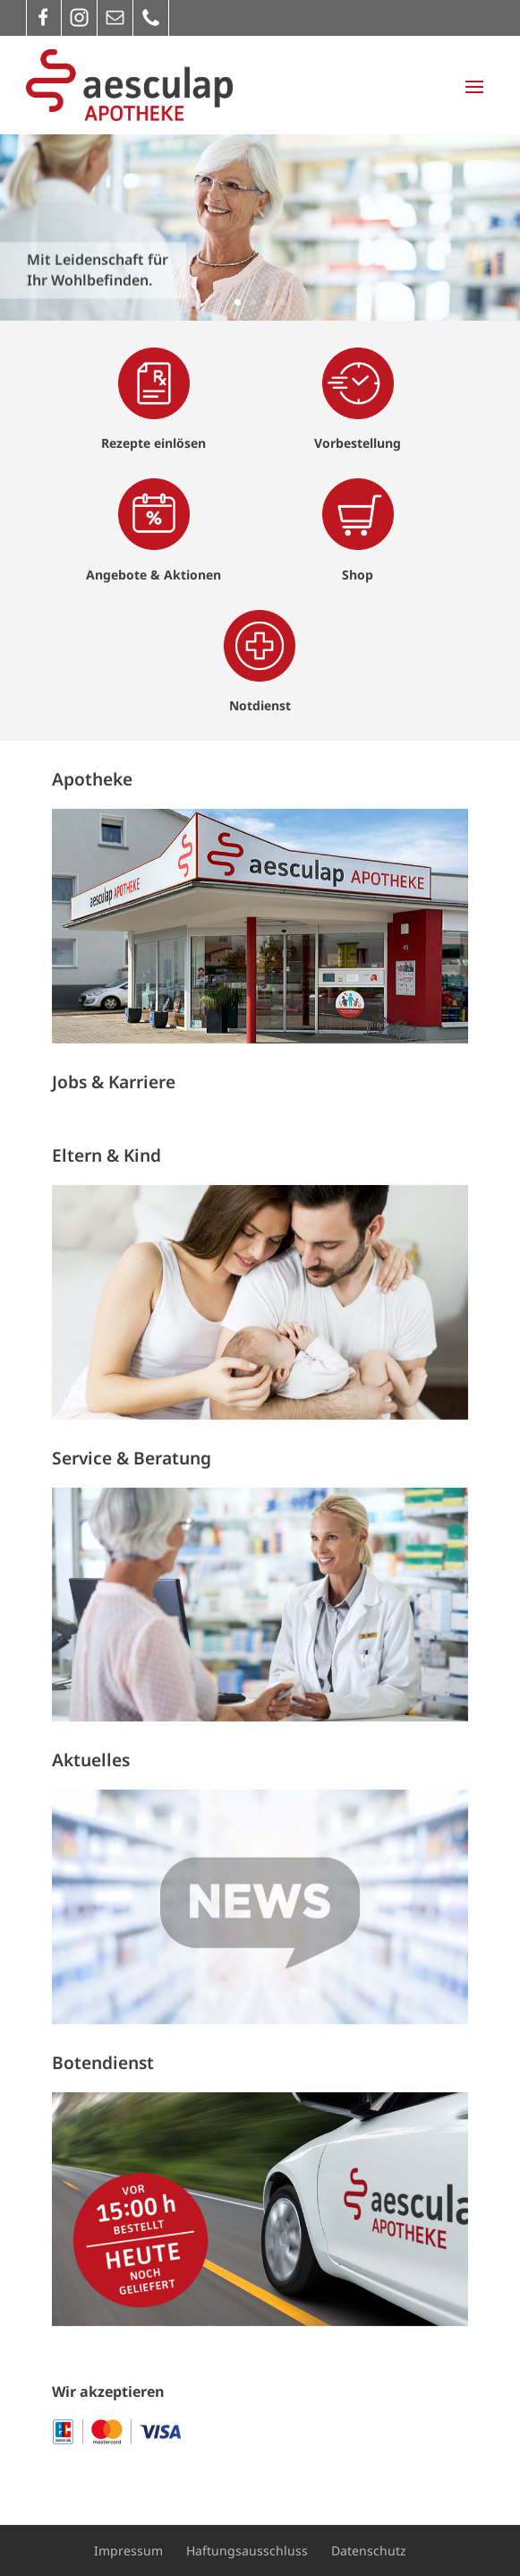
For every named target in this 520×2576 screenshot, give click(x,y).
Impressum (128, 2550)
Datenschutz (368, 2550)
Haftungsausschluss (247, 2550)
